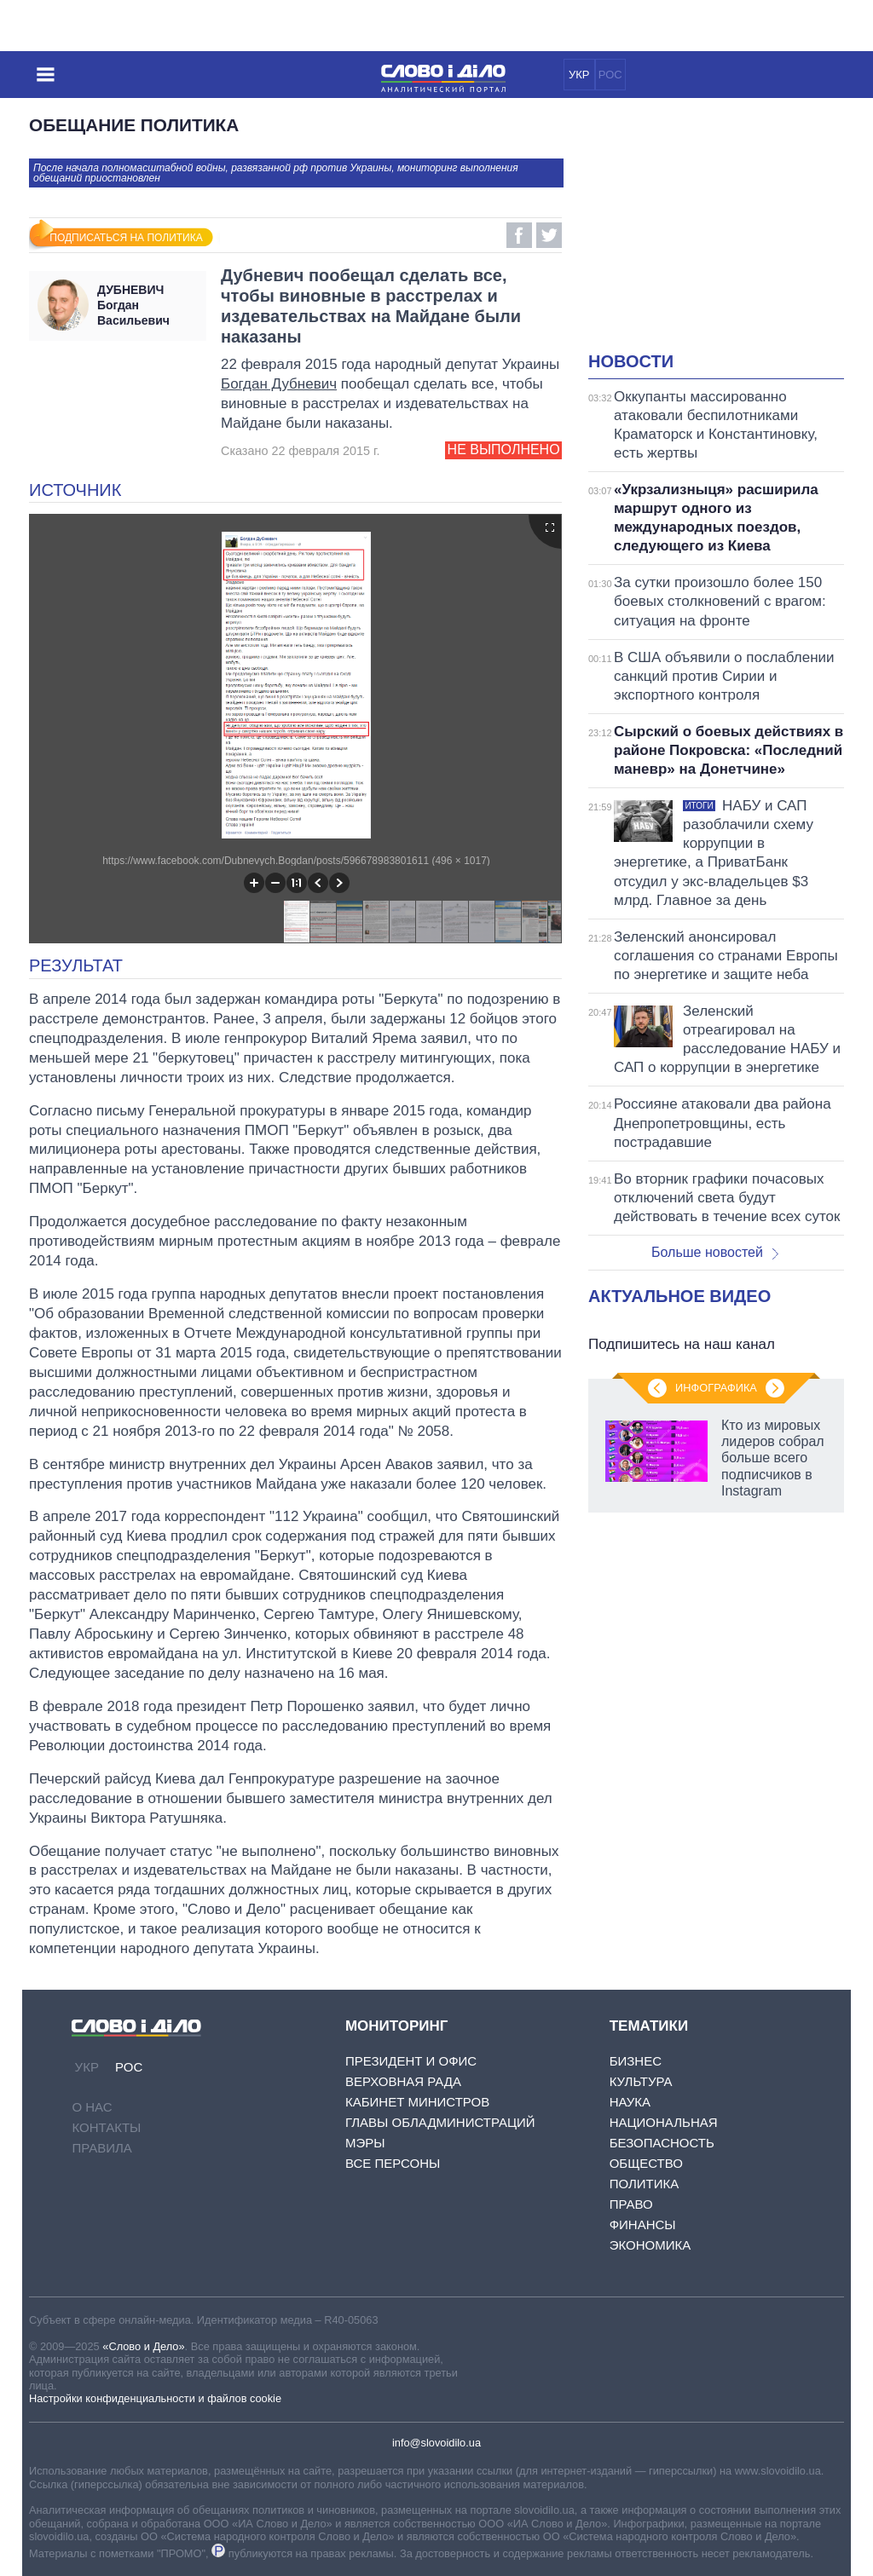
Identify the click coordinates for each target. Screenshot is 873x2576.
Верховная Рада (403, 2081)
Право (631, 2204)
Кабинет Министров (417, 2102)
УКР (579, 74)
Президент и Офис (411, 2061)
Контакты (106, 2127)
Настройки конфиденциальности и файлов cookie (155, 2398)
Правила (101, 2148)
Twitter (549, 235)
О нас (92, 2107)
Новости (631, 361)
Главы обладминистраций (440, 2122)
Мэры (365, 2142)
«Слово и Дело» (143, 2346)
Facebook (519, 235)
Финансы (643, 2224)
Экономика (650, 2245)
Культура (641, 2081)
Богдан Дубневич (279, 384)
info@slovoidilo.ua (436, 2442)
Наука (630, 2102)
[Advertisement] (730, 235)
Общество (646, 2163)
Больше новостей (714, 1252)
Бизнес (636, 2061)
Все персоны (392, 2163)
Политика (644, 2183)
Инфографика (716, 1387)
